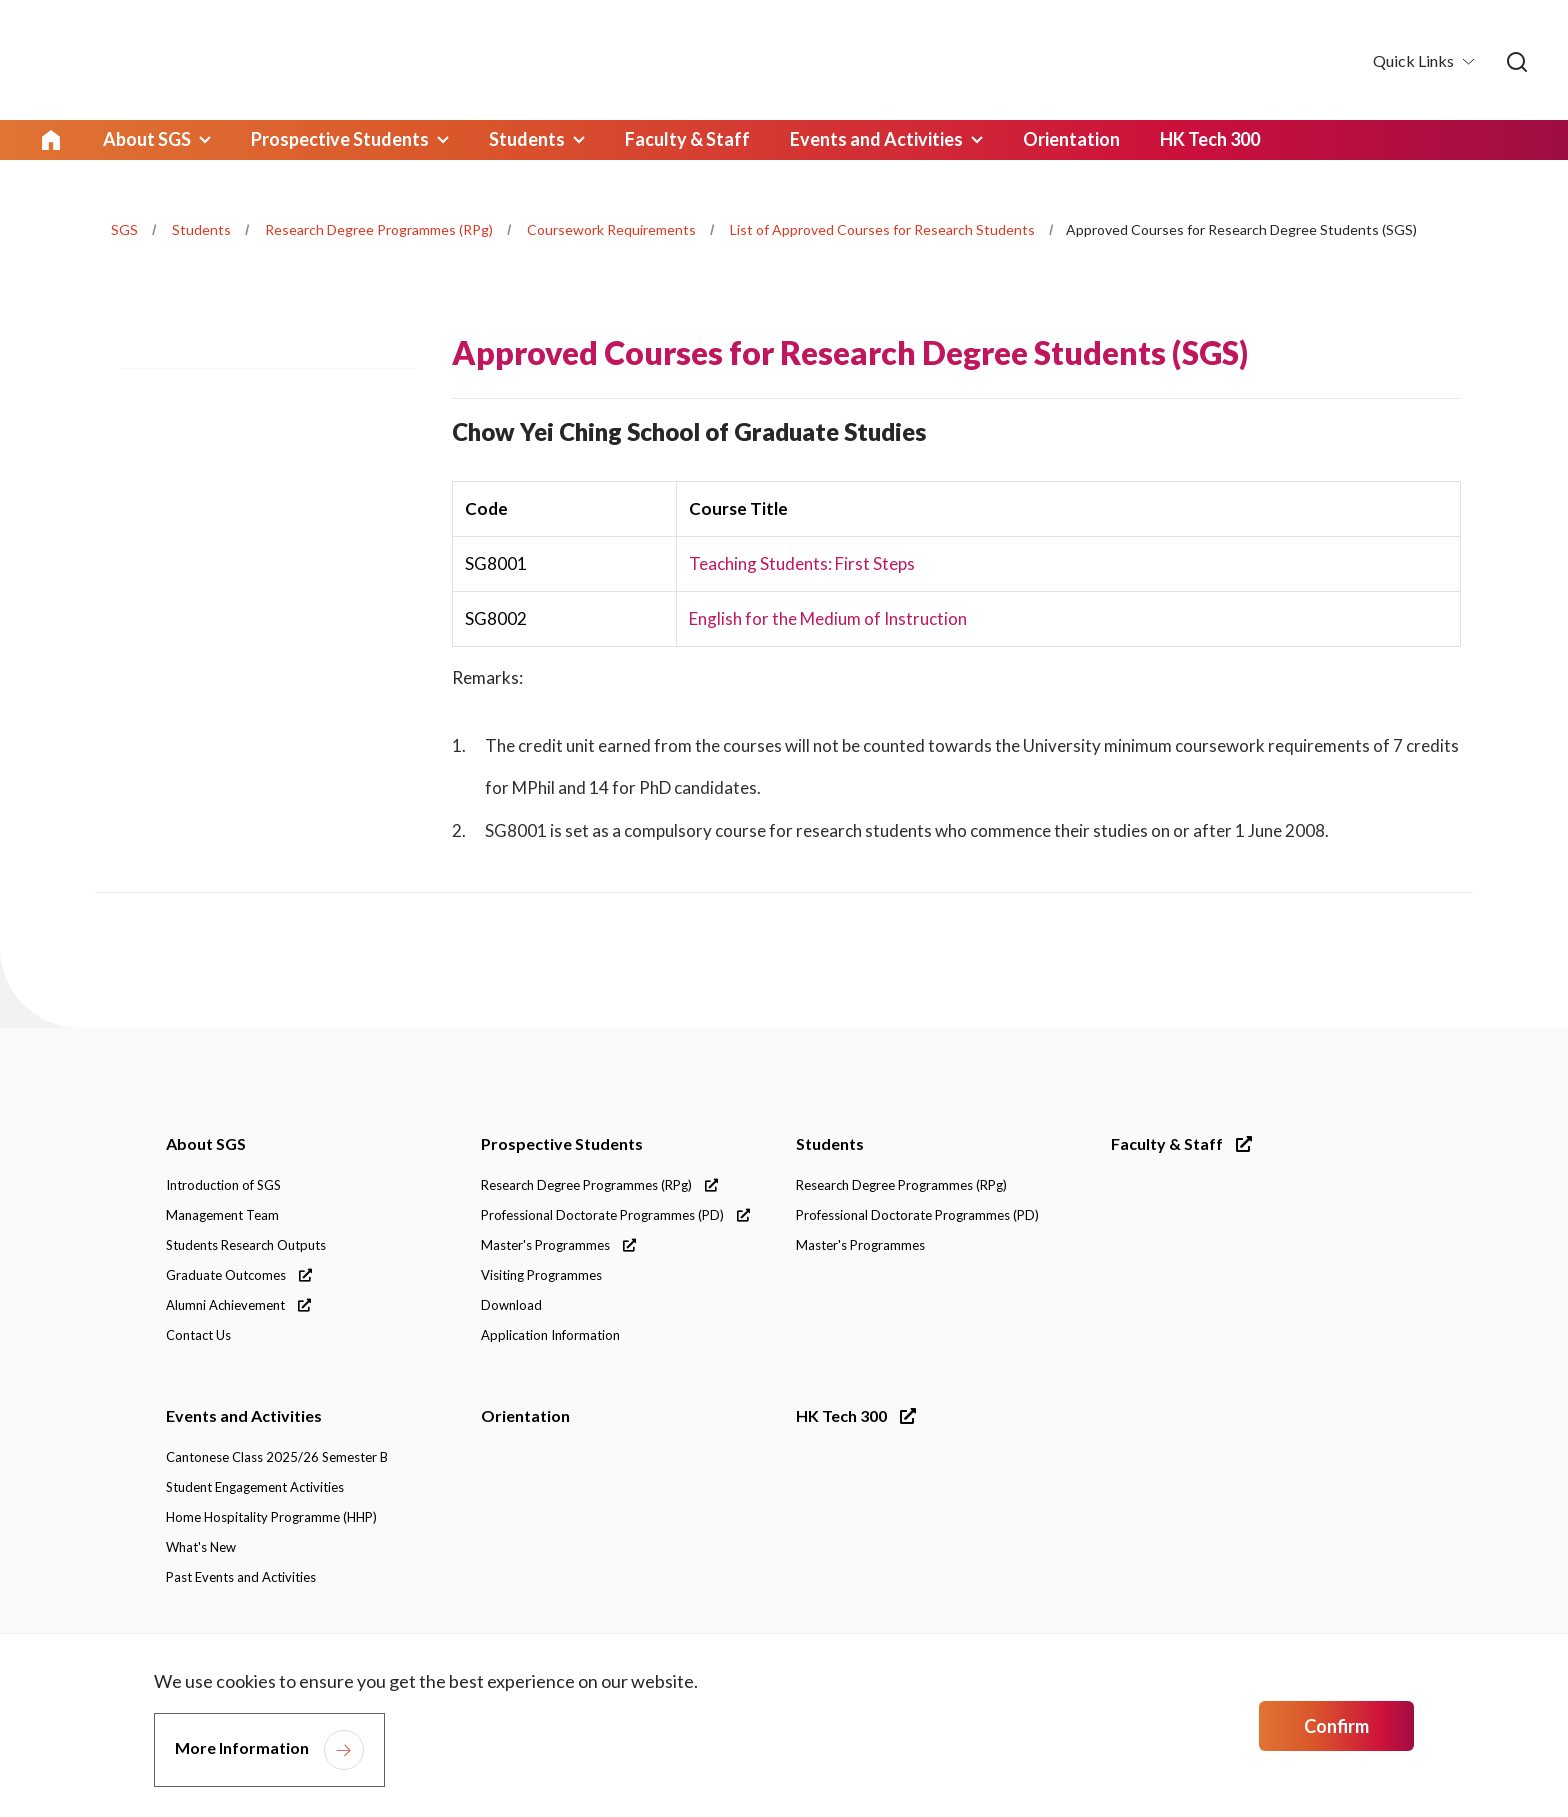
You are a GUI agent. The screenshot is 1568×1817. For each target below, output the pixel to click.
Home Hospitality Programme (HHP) (271, 1518)
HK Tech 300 (856, 1416)
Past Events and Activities (241, 1578)
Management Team (222, 1216)
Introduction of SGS (223, 1186)
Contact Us (198, 1336)
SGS (124, 229)
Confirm (1336, 1726)
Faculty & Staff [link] (664, 140)
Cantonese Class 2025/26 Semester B (277, 1458)
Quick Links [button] (1415, 60)
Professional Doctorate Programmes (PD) (615, 1216)
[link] (1517, 62)
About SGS (206, 1144)
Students (201, 229)
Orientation (525, 1416)
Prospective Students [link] (330, 140)
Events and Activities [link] (845, 140)
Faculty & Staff (1181, 1144)
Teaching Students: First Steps (802, 563)
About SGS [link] (144, 140)
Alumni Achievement (238, 1306)
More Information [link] (242, 1747)
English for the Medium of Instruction (828, 618)
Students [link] (510, 140)
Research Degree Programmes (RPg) (379, 229)
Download (511, 1306)
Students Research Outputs (246, 1246)
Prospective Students (562, 1144)
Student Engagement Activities (255, 1488)
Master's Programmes (558, 1246)
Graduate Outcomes (239, 1276)
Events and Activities (244, 1416)
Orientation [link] (1033, 140)
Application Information (550, 1336)
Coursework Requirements (611, 229)
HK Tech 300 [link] (1169, 140)
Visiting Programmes (541, 1276)
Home (51, 140)
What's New (201, 1548)
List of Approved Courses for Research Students (882, 229)
